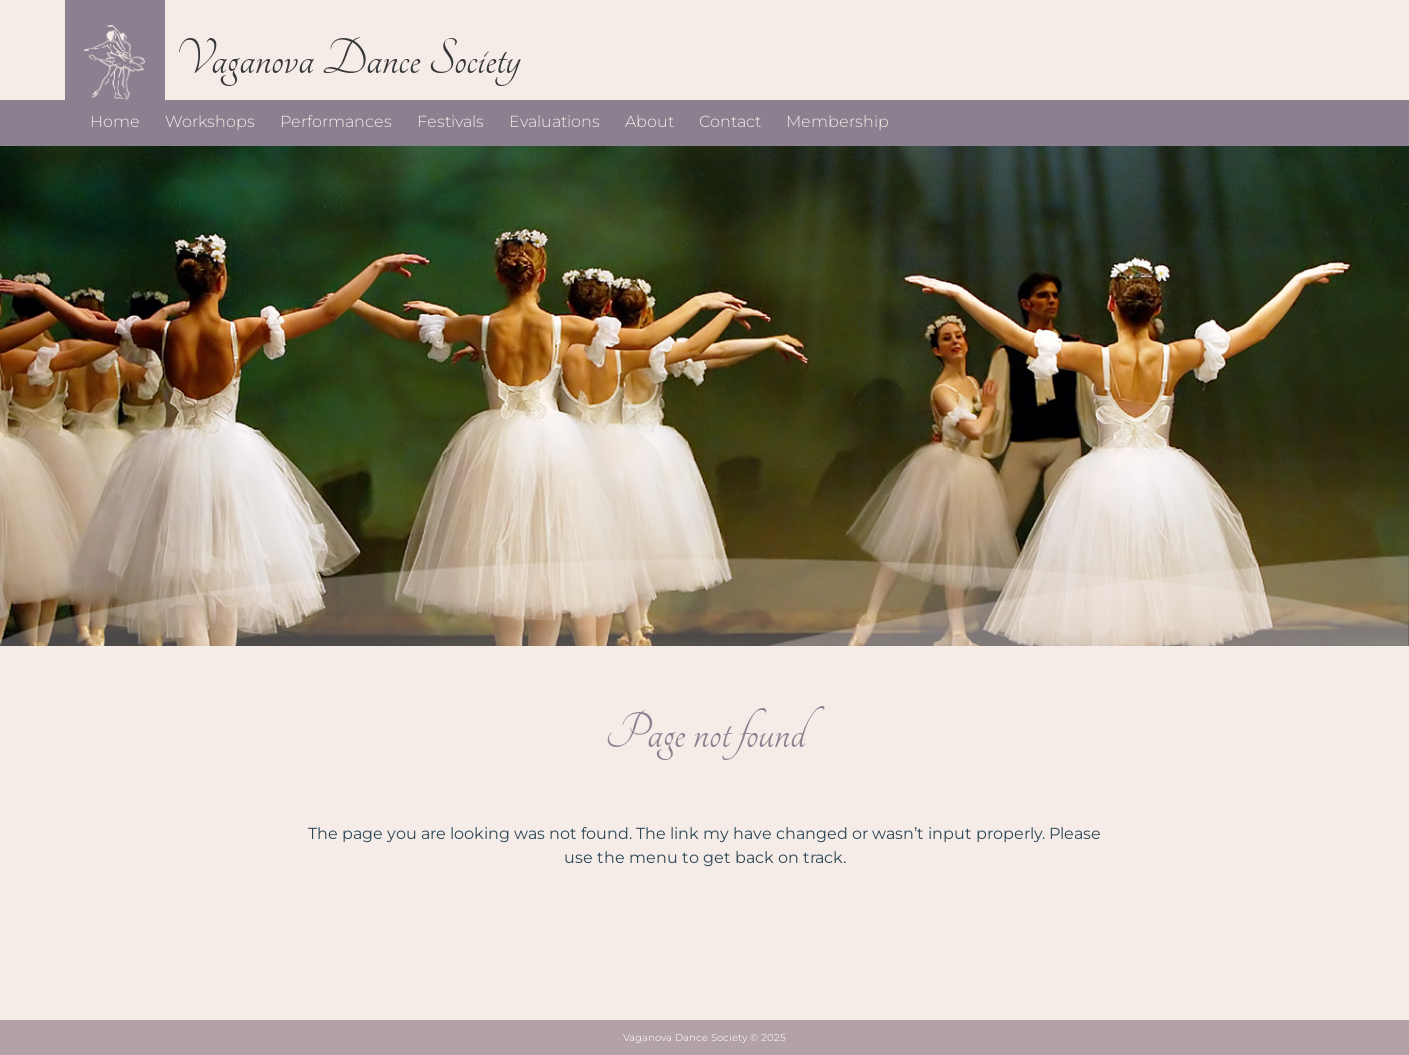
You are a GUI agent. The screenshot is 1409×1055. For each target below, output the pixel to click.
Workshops (210, 121)
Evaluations (554, 121)
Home (115, 121)
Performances (336, 121)
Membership (837, 121)
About (649, 121)
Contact (730, 121)
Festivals (450, 121)
